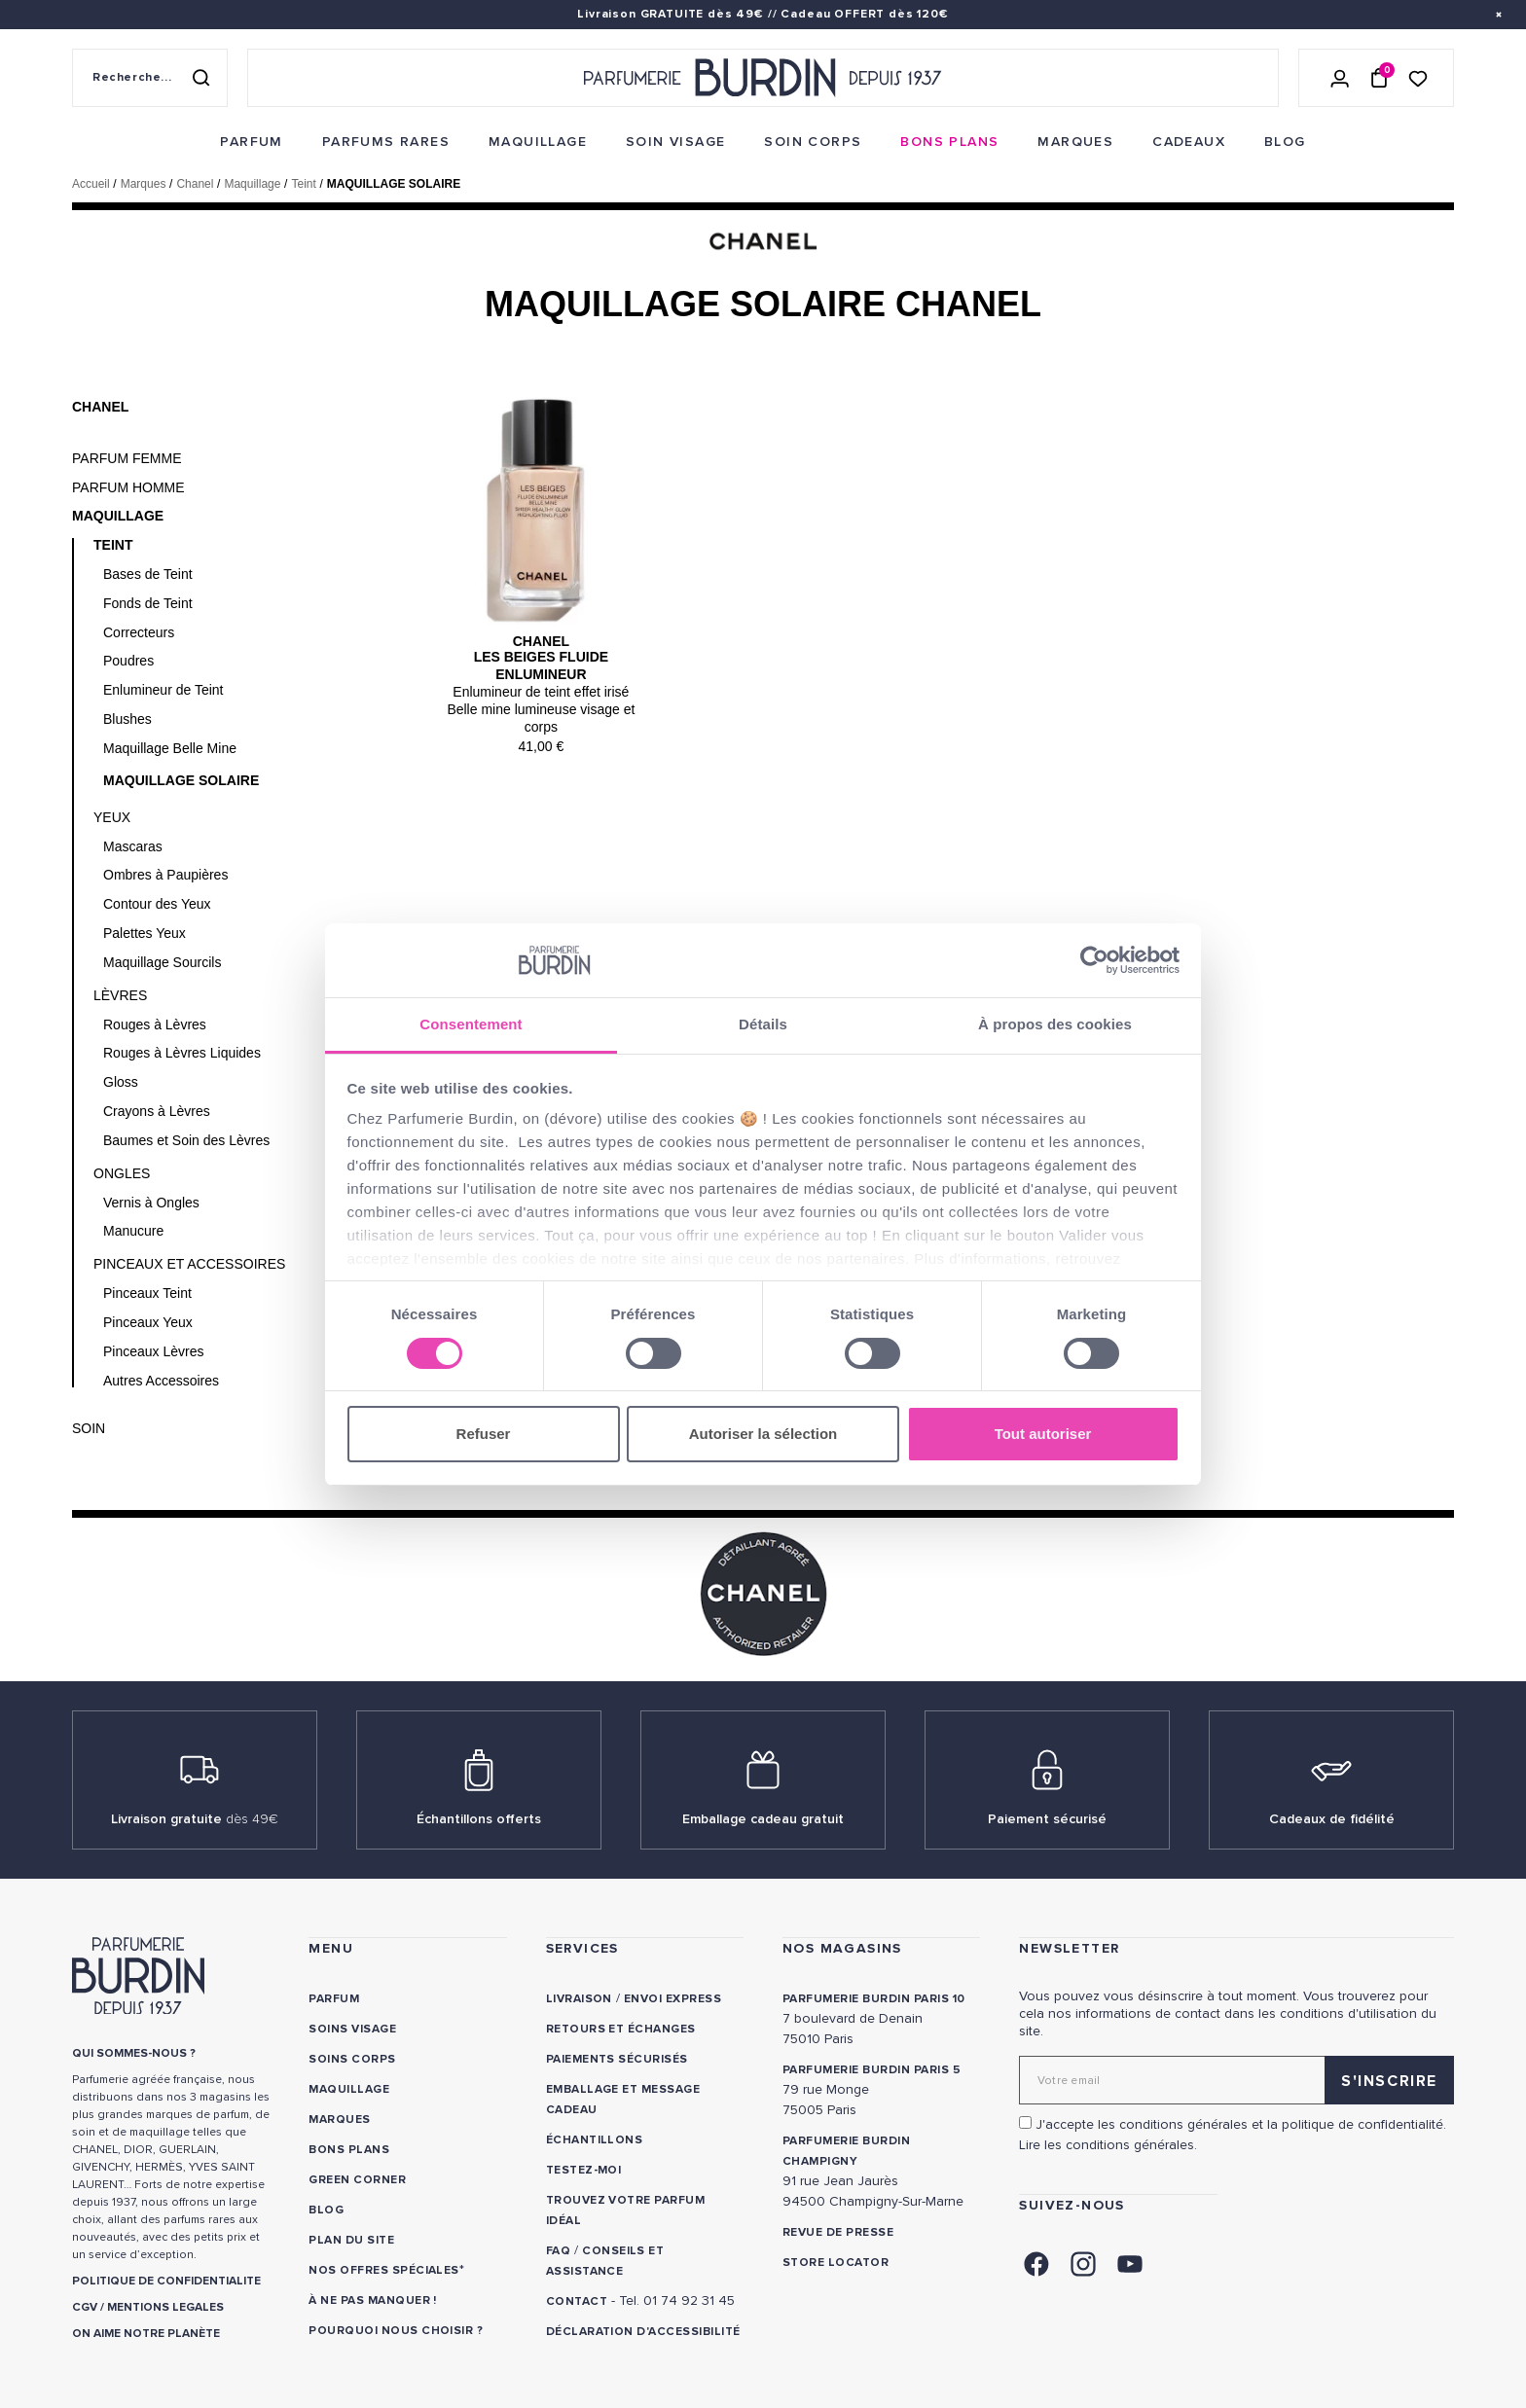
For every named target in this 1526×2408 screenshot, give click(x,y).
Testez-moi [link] (584, 2170)
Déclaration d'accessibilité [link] (643, 2331)
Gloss (120, 1082)
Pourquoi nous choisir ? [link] (396, 2330)
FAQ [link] (558, 2251)
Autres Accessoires (161, 1380)
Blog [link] (326, 2210)
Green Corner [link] (357, 2180)
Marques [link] (339, 2119)
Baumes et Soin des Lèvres (186, 1140)
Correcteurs (138, 632)
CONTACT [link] (576, 2301)
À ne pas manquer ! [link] (373, 2300)
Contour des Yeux (157, 904)
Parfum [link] (334, 1999)
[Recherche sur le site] (149, 77)
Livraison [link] (579, 1999)
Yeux (111, 817)
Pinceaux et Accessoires (189, 1264)
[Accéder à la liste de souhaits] (1418, 77)
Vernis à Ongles (151, 1202)
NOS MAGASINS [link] (842, 1948)
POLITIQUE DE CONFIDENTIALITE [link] (166, 2281)
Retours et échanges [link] (621, 2029)
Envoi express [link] (672, 1999)
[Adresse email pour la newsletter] (1236, 2080)
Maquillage (118, 515)
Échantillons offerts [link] (479, 1819)
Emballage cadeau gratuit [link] (763, 1819)
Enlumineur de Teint (163, 690)
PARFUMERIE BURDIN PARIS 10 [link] (873, 1999)
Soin (88, 1428)
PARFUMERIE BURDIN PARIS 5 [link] (871, 2070)
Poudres (128, 660)
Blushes (127, 719)
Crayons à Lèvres (156, 1111)
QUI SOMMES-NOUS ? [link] (134, 2053)
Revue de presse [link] (837, 2232)
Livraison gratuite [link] (194, 1819)
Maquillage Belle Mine (169, 748)
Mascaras (133, 846)
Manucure (133, 1231)
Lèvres (120, 995)
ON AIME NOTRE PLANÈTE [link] (146, 2333)
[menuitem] (251, 142)
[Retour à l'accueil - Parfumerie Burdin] (763, 78)
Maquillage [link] (349, 2089)
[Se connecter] (1340, 77)
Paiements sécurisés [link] (617, 2059)
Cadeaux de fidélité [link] (1332, 1819)
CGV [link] (84, 2307)
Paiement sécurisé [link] (1047, 1819)
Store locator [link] (835, 2262)
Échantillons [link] (594, 2140)
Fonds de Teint (148, 603)
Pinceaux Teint (147, 1293)
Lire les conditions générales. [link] (1108, 2145)
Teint (112, 545)
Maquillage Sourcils (162, 962)
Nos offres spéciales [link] (384, 2270)
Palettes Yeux (144, 933)
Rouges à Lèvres (154, 1024)
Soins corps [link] (352, 2059)
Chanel (100, 406)
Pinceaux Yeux (148, 1322)
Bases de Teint (148, 574)
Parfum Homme (128, 487)
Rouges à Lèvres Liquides (182, 1053)
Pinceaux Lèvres (153, 1351)
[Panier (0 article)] (1379, 77)
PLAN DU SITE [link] (351, 2240)
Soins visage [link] (352, 2029)
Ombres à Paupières (165, 874)
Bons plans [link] (349, 2149)
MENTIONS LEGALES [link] (165, 2307)
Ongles (121, 1173)
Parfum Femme (127, 458)
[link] (251, 142)
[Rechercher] (200, 77)
